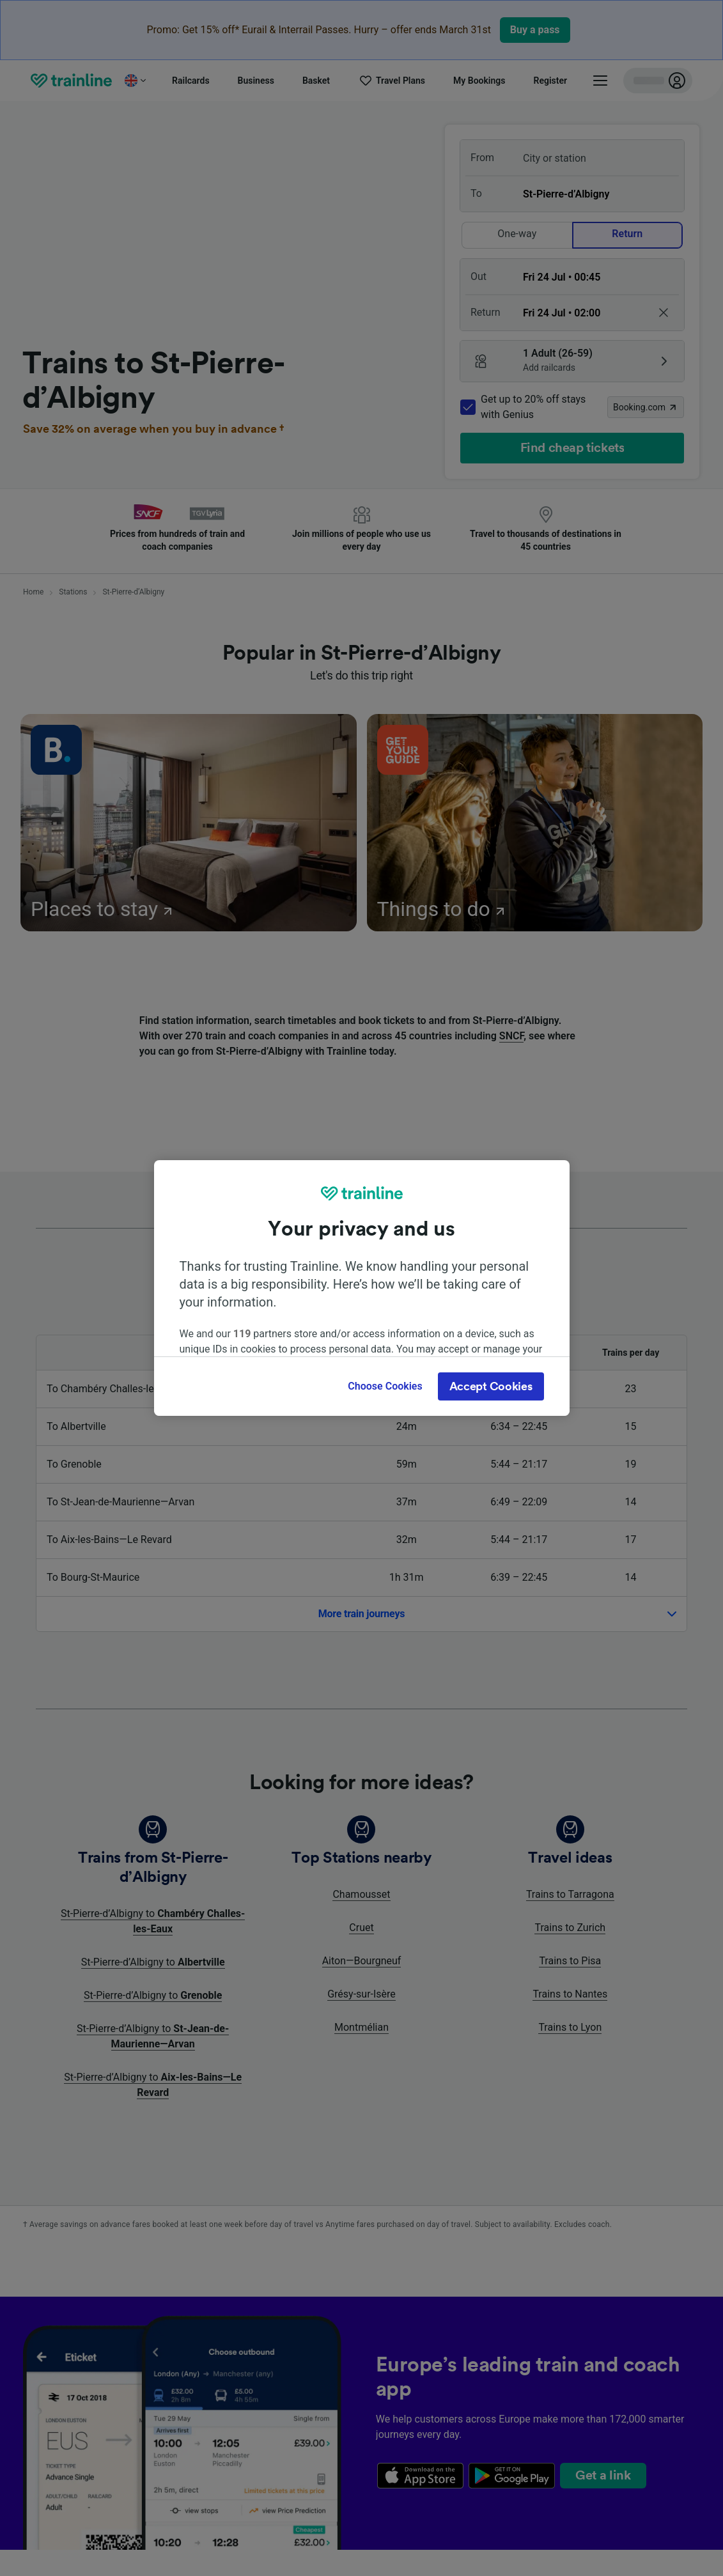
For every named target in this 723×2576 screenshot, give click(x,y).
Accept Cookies (491, 1386)
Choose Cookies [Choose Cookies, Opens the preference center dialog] (385, 1386)
